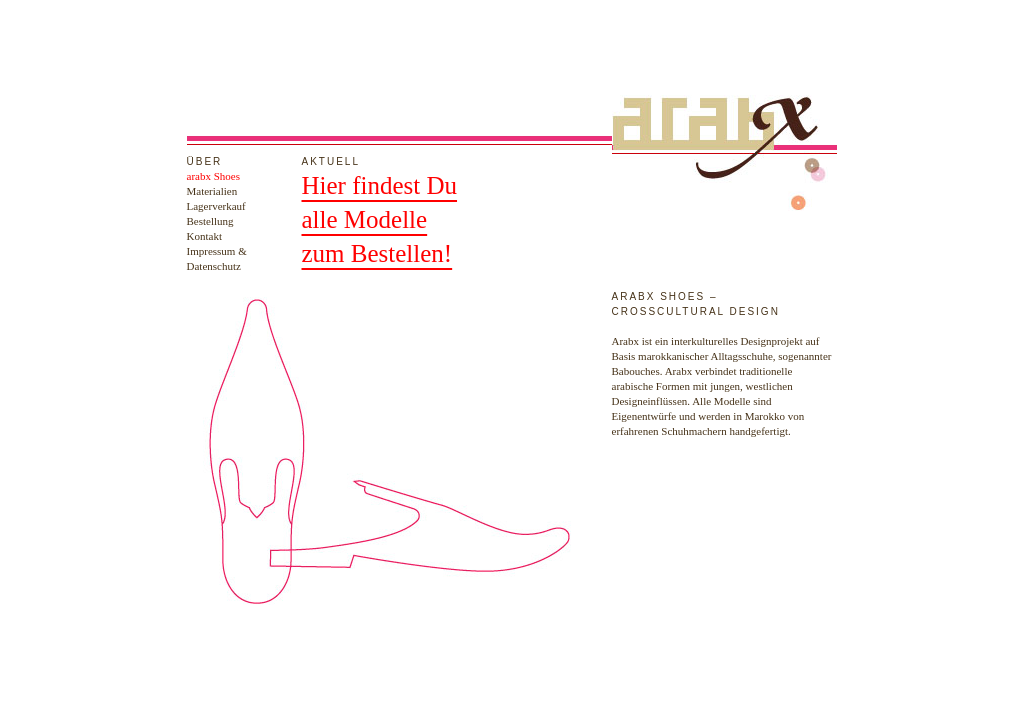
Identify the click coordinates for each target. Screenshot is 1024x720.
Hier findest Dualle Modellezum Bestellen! (380, 219)
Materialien (212, 191)
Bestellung (210, 221)
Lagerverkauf (216, 206)
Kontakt (204, 236)
